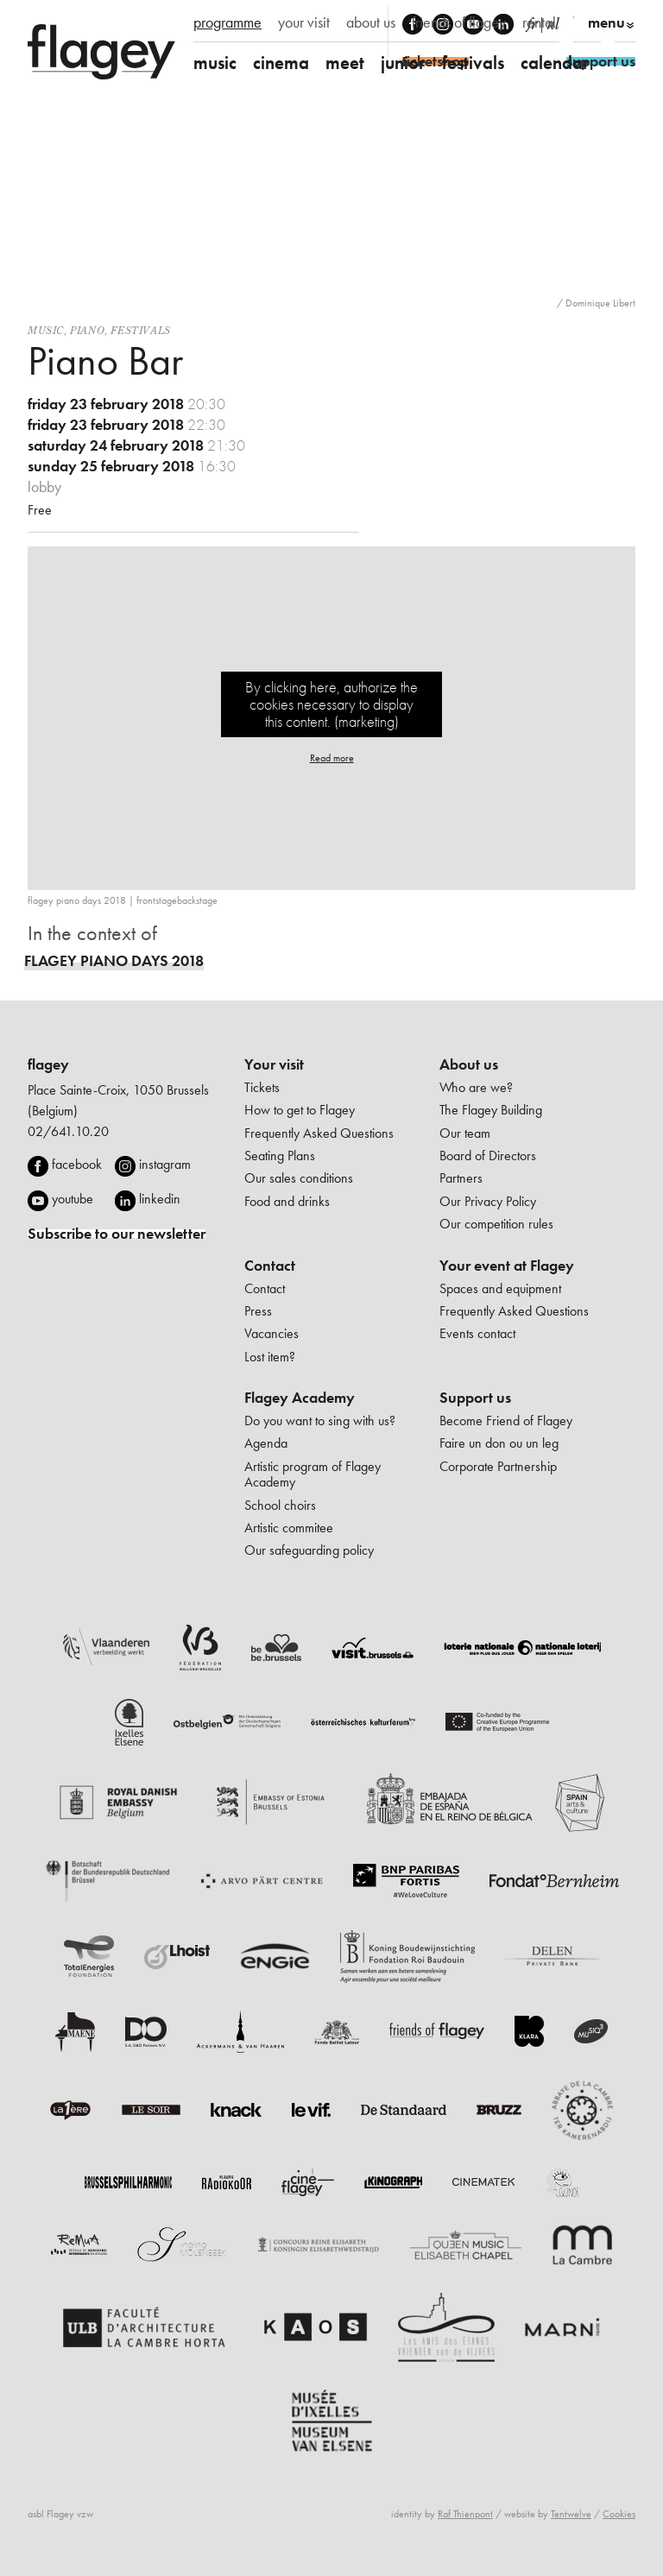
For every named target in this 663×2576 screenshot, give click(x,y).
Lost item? (269, 1357)
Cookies (619, 2514)
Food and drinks (287, 1201)
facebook (77, 1164)
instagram (165, 1164)
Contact (269, 1265)
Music (46, 330)
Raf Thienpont (465, 2514)
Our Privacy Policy (487, 1201)
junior (403, 62)
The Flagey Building (490, 1110)
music (215, 62)
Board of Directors (487, 1155)
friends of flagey (459, 22)
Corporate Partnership (498, 1466)
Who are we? (476, 1087)
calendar (555, 62)
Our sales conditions (298, 1178)
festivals (473, 62)
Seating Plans (279, 1155)
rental (539, 22)
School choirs (280, 1505)
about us (370, 22)
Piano (87, 330)
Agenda (265, 1443)
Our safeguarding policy (309, 1550)
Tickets (262, 1087)
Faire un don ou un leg (499, 1443)
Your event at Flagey (506, 1265)
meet (344, 62)
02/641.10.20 (68, 1131)
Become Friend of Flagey (505, 1420)
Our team (464, 1133)
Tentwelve (571, 2514)
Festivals (140, 330)
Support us (475, 1397)
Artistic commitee (288, 1527)
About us (468, 1064)
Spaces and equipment (500, 1288)
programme (227, 22)
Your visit (274, 1064)
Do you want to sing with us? (319, 1420)
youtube (72, 1199)
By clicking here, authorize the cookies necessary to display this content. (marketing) (331, 704)
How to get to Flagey (299, 1110)
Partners (461, 1178)
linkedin (159, 1199)
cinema (281, 62)
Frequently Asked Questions (319, 1133)
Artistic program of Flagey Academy (312, 1474)
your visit (304, 22)
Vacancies (271, 1333)
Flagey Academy (299, 1397)
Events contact (477, 1333)
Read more (332, 758)
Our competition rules (496, 1224)
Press (258, 1311)
